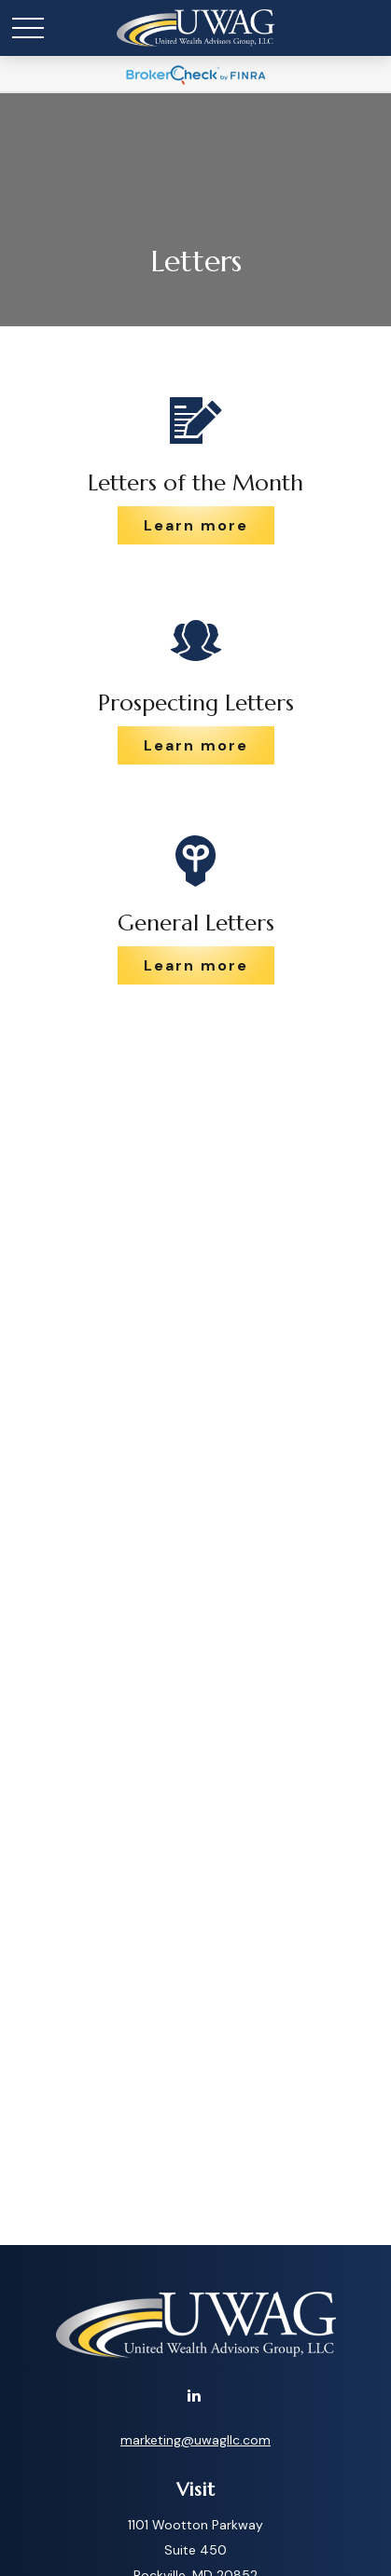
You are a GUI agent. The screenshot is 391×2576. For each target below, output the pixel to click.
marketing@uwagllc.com (195, 2439)
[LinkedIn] (193, 2394)
